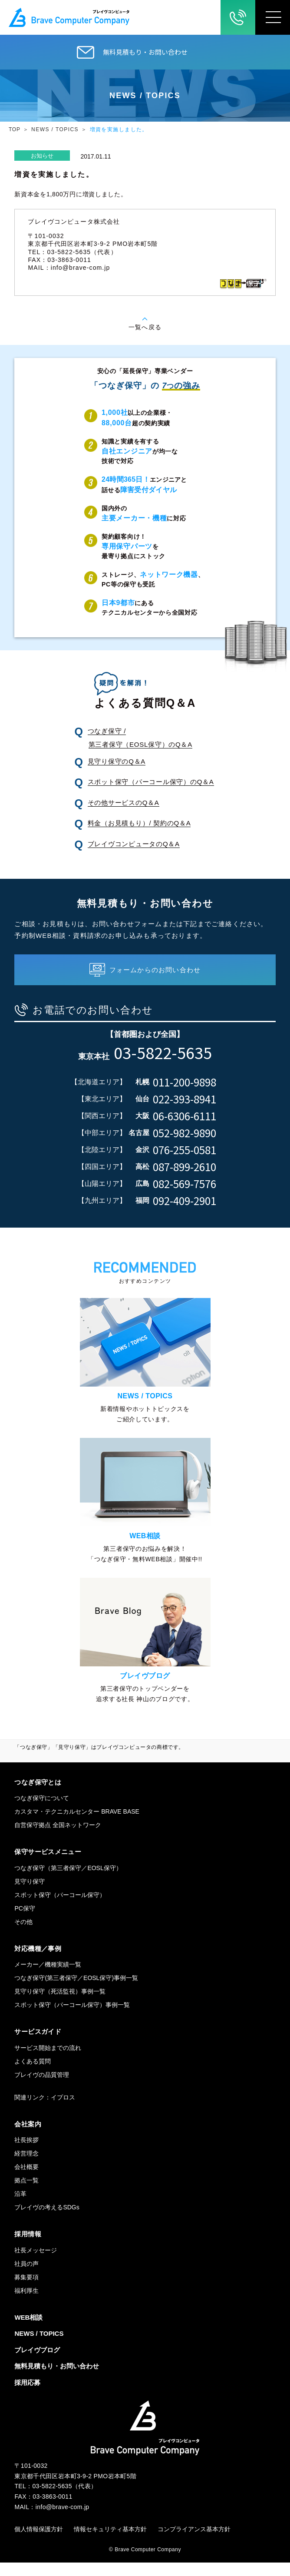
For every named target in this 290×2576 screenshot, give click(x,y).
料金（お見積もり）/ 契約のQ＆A (139, 823)
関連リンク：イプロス (44, 2110)
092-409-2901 (184, 1200)
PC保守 (24, 1921)
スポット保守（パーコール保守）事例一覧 (72, 2018)
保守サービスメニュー (47, 1865)
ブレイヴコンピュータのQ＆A (134, 844)
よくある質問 (32, 2074)
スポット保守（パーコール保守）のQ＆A (151, 781)
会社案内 (27, 2137)
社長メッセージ (35, 2263)
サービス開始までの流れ (47, 2061)
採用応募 (27, 2396)
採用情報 (27, 2247)
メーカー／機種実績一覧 (47, 1977)
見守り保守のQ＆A (116, 761)
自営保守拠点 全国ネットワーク (57, 1838)
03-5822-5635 (163, 1052)
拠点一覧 (26, 2193)
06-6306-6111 (184, 1116)
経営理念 (26, 2166)
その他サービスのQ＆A (123, 802)
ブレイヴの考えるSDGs (46, 2220)
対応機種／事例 (37, 1962)
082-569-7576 (184, 1184)
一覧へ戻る (145, 327)
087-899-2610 (184, 1167)
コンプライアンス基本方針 (194, 2542)
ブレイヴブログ (37, 2363)
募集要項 (26, 2290)
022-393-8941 (184, 1099)
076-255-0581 (184, 1150)
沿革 (20, 2207)
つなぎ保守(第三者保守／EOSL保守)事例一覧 (76, 1991)
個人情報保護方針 (38, 2542)
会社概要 (26, 2180)
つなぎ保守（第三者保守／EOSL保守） (68, 1881)
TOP (14, 129)
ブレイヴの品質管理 (41, 2088)
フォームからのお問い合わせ (155, 969)
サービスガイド (37, 2045)
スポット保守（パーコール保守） (59, 1908)
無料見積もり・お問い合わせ (145, 51)
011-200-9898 (184, 1082)
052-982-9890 (184, 1133)
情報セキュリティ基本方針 (110, 2542)
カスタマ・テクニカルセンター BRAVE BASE (76, 1824)
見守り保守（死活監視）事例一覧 (59, 2004)
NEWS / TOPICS (55, 129)
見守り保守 (29, 1894)
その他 (23, 1935)
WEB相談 (28, 2330)
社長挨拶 (26, 2153)
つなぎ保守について (41, 1811)
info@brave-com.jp (80, 267)
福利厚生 (26, 2304)
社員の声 (26, 2277)
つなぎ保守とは (37, 1795)
